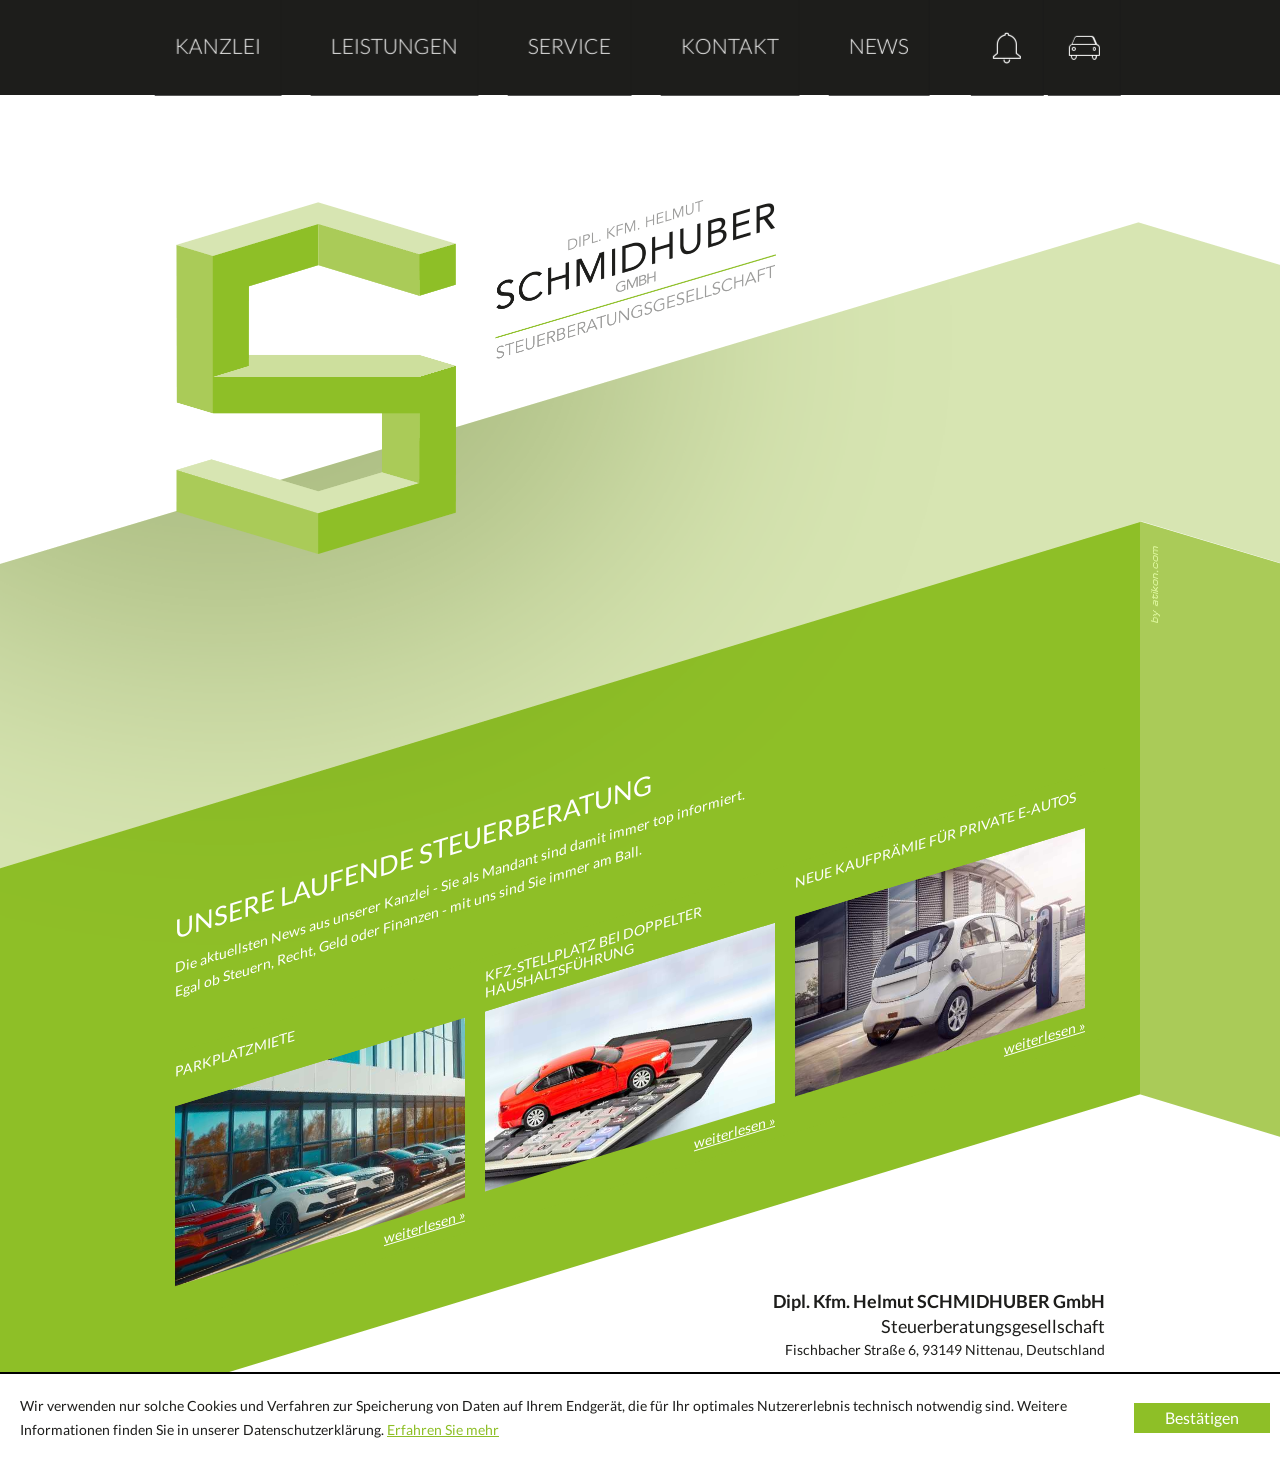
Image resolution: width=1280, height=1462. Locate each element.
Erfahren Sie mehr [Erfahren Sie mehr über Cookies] (443, 1429)
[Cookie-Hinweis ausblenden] (1202, 1418)
